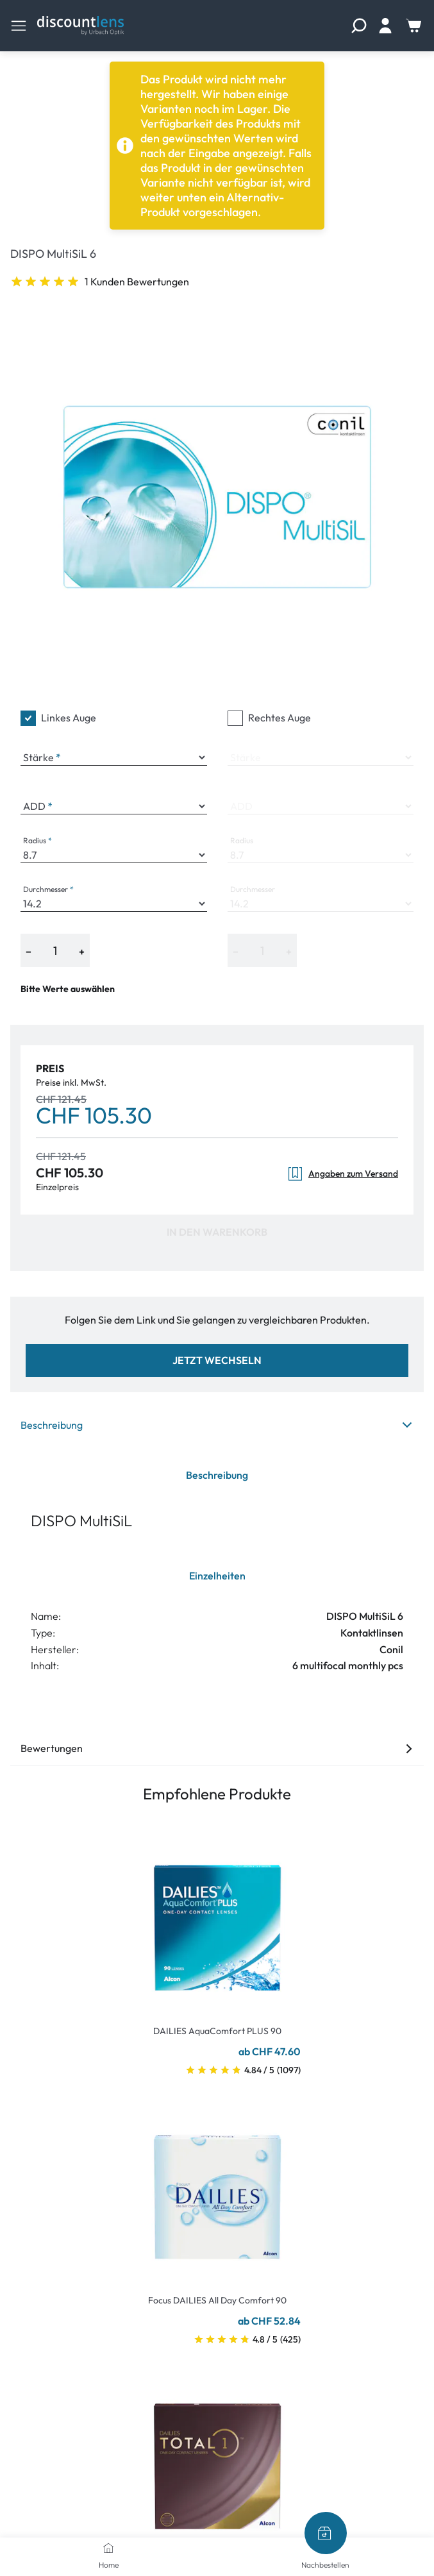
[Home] (108, 2547)
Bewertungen (217, 1748)
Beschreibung (217, 1424)
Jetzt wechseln (217, 1360)
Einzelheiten (217, 1575)
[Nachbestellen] (326, 2533)
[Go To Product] (217, 1920)
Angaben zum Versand (342, 1174)
